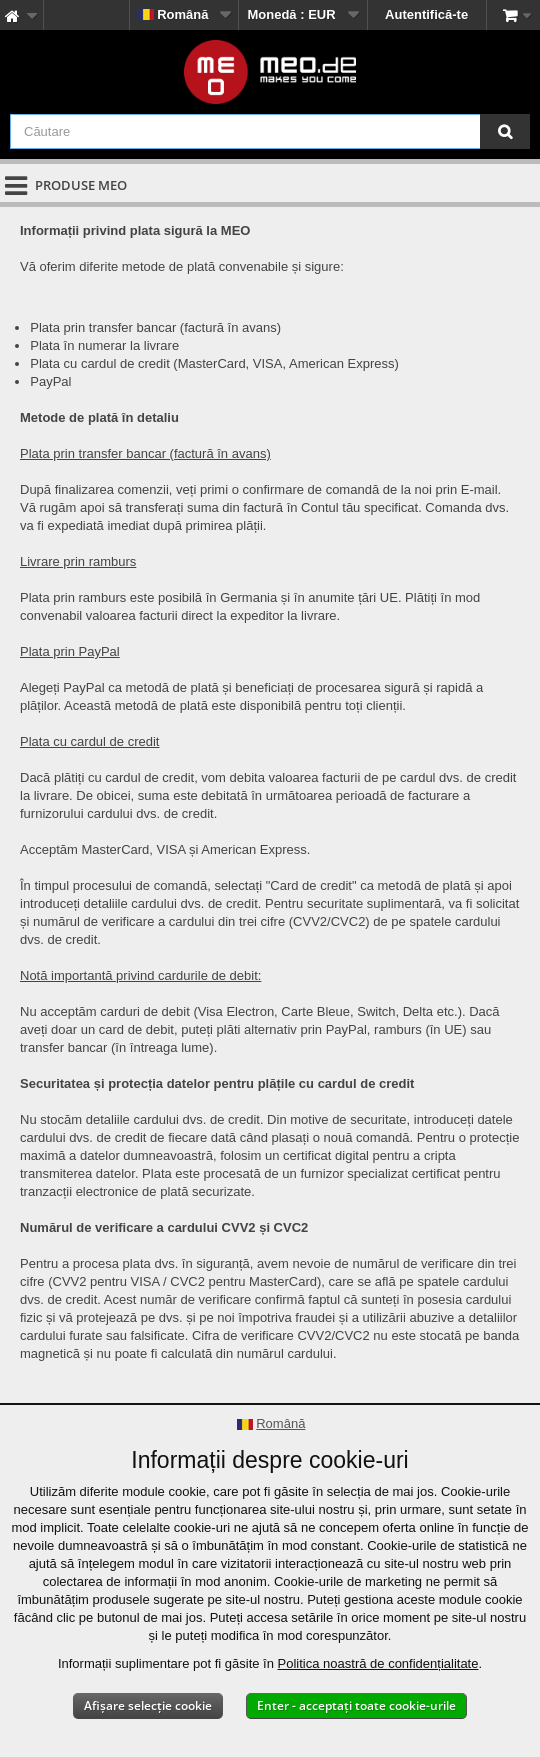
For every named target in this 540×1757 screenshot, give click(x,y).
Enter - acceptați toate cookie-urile (356, 1705)
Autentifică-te (426, 14)
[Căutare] (505, 131)
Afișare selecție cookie (148, 1705)
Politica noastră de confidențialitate (378, 1663)
